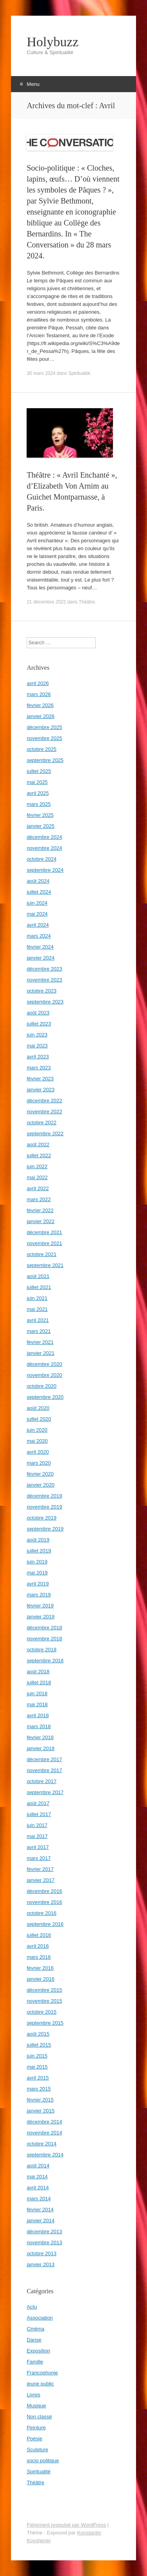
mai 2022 (37, 1177)
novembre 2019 (44, 1507)
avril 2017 (38, 1847)
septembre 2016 (45, 1924)
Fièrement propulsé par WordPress (66, 2525)
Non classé (39, 2417)
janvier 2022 (40, 1221)
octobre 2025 (41, 749)
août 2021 (38, 1276)
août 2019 (38, 1540)
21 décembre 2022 (46, 602)
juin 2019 (37, 1562)
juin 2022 (37, 1166)
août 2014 (38, 2166)
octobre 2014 (41, 2144)
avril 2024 (38, 925)
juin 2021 (37, 1298)
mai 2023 (37, 1046)
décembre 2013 (44, 2231)
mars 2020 (39, 1463)
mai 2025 (37, 782)
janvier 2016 (40, 1979)
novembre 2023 (44, 980)
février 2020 (40, 1474)
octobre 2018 (41, 1649)
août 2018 (38, 1671)
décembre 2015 (44, 1990)
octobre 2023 (41, 991)
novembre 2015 (44, 2001)
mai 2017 (37, 1836)
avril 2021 (38, 1320)
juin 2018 (37, 1693)
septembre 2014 (45, 2155)
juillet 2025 (39, 771)
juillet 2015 (39, 2045)
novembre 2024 (44, 848)
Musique (36, 2406)
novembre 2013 (44, 2242)
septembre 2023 (45, 1002)
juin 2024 (37, 903)
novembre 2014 (44, 2133)
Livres (33, 2395)
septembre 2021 (45, 1265)
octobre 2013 (41, 2253)
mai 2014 (37, 2177)
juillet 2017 (39, 1814)
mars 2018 (39, 1726)
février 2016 (40, 1968)
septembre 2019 (45, 1529)
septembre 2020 (45, 1397)
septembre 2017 (45, 1792)
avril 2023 (38, 1057)
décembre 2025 (44, 727)
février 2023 (40, 1079)
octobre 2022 (41, 1122)
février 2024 (40, 947)
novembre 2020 (44, 1375)
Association (40, 2318)
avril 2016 (38, 1946)
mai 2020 (37, 1441)
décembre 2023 (44, 969)
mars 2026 (39, 694)
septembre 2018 (45, 1660)
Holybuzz (52, 42)
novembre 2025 (44, 738)
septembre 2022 (45, 1133)
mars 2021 (39, 1331)
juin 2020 (37, 1430)
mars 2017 (39, 1858)
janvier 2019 (40, 1617)
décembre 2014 (44, 2122)
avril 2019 (38, 1584)
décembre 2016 (44, 1891)
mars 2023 (39, 1068)
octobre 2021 (41, 1254)
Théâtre (87, 602)
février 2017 (40, 1869)
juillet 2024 (39, 892)
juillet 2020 (39, 1419)
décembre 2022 (44, 1100)
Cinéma (35, 2329)
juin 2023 (37, 1035)
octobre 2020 (41, 1386)
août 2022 (38, 1144)
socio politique (43, 2460)
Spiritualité (79, 373)
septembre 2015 (45, 2023)
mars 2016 (39, 1957)
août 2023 (38, 1013)
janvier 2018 (40, 1748)
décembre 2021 (44, 1232)
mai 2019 (37, 1573)
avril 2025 (38, 793)
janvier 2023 (40, 1090)
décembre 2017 (44, 1759)
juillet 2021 (39, 1287)
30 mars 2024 (41, 373)
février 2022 (40, 1210)
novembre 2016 (44, 1902)
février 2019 (40, 1606)
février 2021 (40, 1342)
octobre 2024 (41, 859)
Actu (32, 2307)
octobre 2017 (41, 1781)
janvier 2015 (40, 2111)
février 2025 (40, 815)
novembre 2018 (44, 1639)
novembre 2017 (44, 1770)
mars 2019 (39, 1595)
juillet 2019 (39, 1551)
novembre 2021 (44, 1243)
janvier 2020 (40, 1485)
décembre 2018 (44, 1628)
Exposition (38, 2351)
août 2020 (38, 1408)
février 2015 (40, 2100)
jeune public (40, 2384)
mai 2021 (37, 1309)
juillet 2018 (39, 1682)
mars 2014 (39, 2199)
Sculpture (37, 2449)
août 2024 (38, 881)
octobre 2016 (41, 1913)
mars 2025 (39, 804)
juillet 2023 (39, 1024)
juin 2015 (37, 2056)
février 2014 (40, 2209)
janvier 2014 (40, 2220)
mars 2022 (39, 1199)
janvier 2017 (40, 1880)
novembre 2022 (44, 1111)
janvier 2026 (40, 716)
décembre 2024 (44, 837)
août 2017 (38, 1803)
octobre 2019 (41, 1518)
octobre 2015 (41, 2012)
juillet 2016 (39, 1935)
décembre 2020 (44, 1364)
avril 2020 (38, 1452)
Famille (35, 2362)
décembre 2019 (44, 1496)
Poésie (34, 2438)
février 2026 (40, 705)
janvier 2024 (40, 958)
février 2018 (40, 1737)
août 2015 (38, 2034)
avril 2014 (38, 2188)
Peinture (36, 2428)
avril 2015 (38, 2078)
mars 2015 (39, 2089)
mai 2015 (37, 2067)
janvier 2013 (40, 2264)
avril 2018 (38, 1715)
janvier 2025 (40, 826)
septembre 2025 (45, 760)
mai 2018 (37, 1704)
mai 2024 (37, 914)
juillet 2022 (39, 1155)
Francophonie (42, 2373)
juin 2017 (37, 1825)
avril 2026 (38, 683)
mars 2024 (39, 936)
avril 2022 (38, 1188)
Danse (34, 2340)
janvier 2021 (40, 1353)
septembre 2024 (45, 870)
